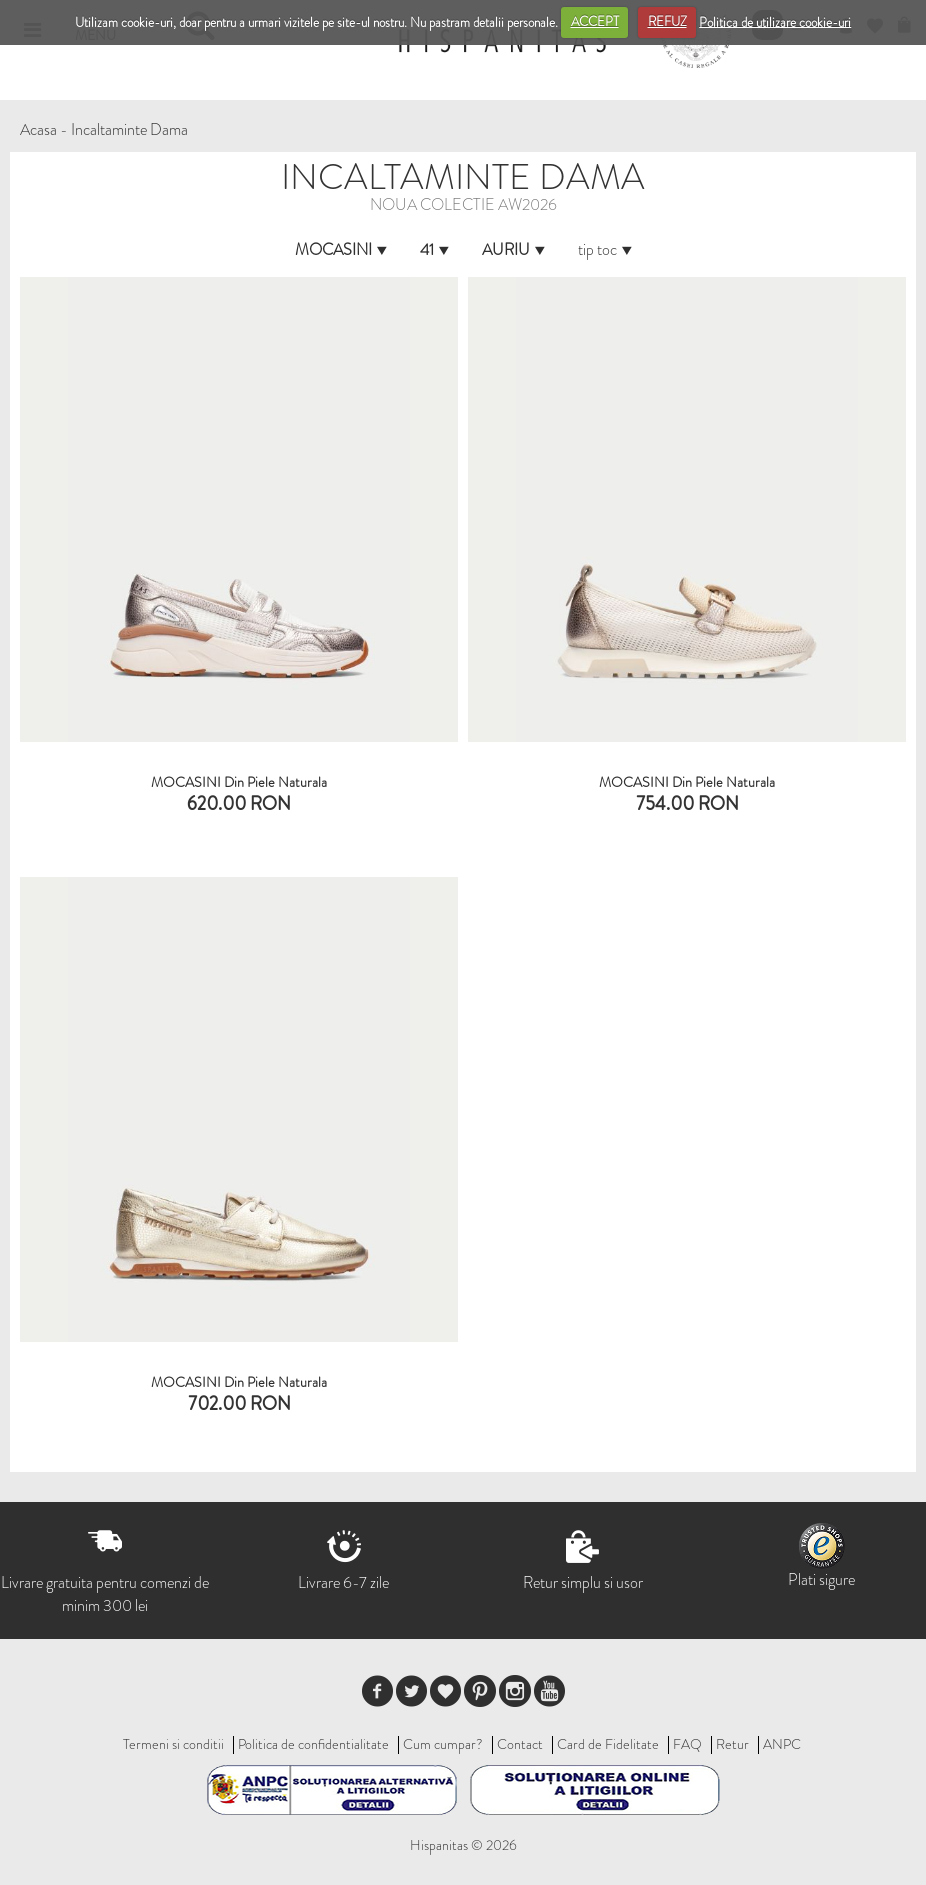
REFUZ (667, 21)
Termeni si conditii (173, 1744)
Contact (520, 1744)
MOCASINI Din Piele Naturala (239, 782)
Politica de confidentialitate (313, 1744)
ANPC (782, 1744)
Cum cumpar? (443, 1744)
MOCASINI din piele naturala (687, 782)
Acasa (38, 129)
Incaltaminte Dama (129, 129)
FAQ (687, 1744)
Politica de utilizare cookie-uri (775, 21)
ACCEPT (595, 21)
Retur (732, 1744)
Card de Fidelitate (608, 1744)
